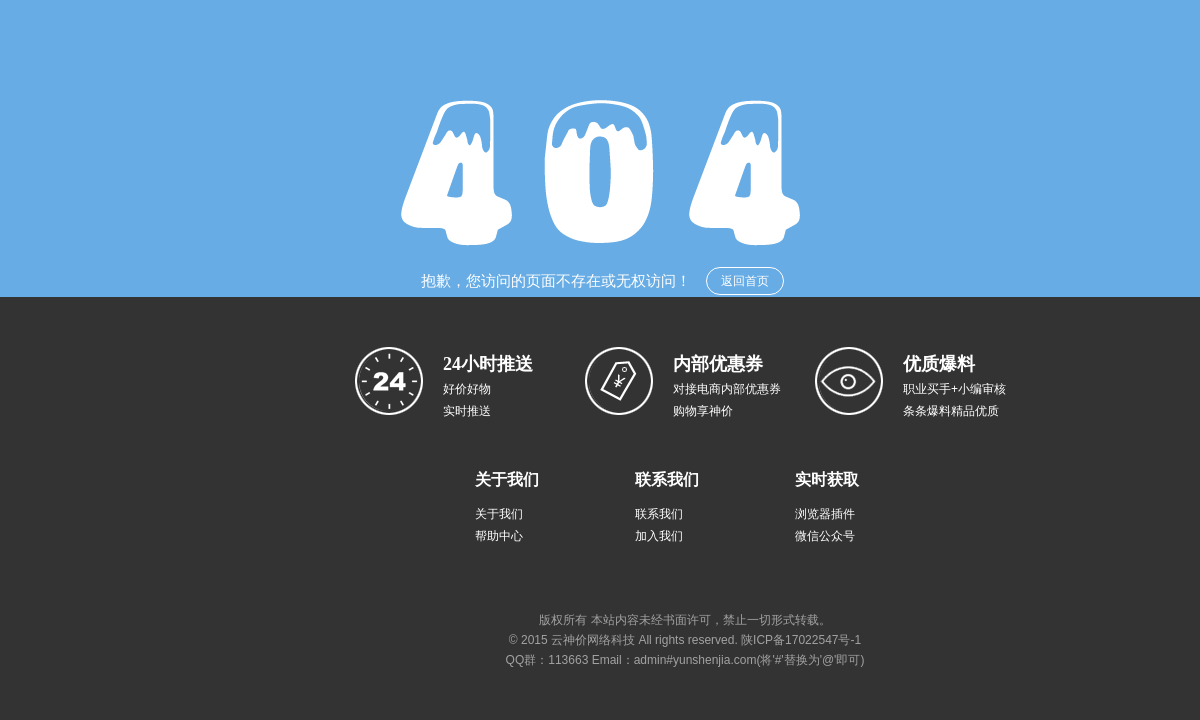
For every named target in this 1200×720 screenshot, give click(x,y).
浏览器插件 (825, 514)
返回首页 (745, 281)
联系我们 (659, 514)
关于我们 (499, 514)
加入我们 (659, 536)
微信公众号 (825, 536)
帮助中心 (499, 536)
